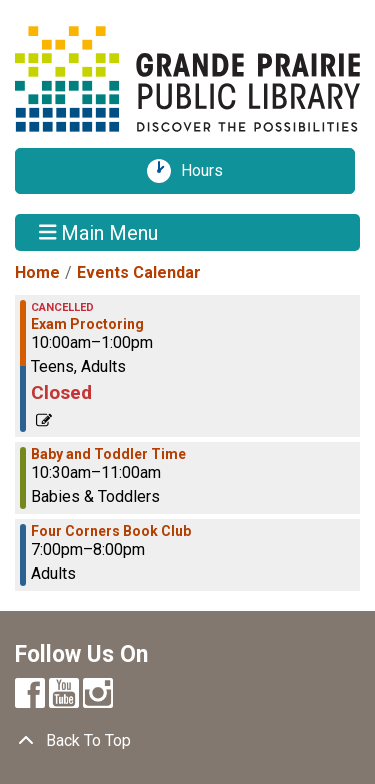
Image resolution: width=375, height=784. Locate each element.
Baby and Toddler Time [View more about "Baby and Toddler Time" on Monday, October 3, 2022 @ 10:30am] (108, 454)
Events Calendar (139, 272)
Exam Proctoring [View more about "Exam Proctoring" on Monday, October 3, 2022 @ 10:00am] (87, 324)
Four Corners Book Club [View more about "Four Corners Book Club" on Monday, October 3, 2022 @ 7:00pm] (111, 531)
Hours (209, 171)
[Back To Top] (187, 741)
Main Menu (99, 232)
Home (37, 272)
